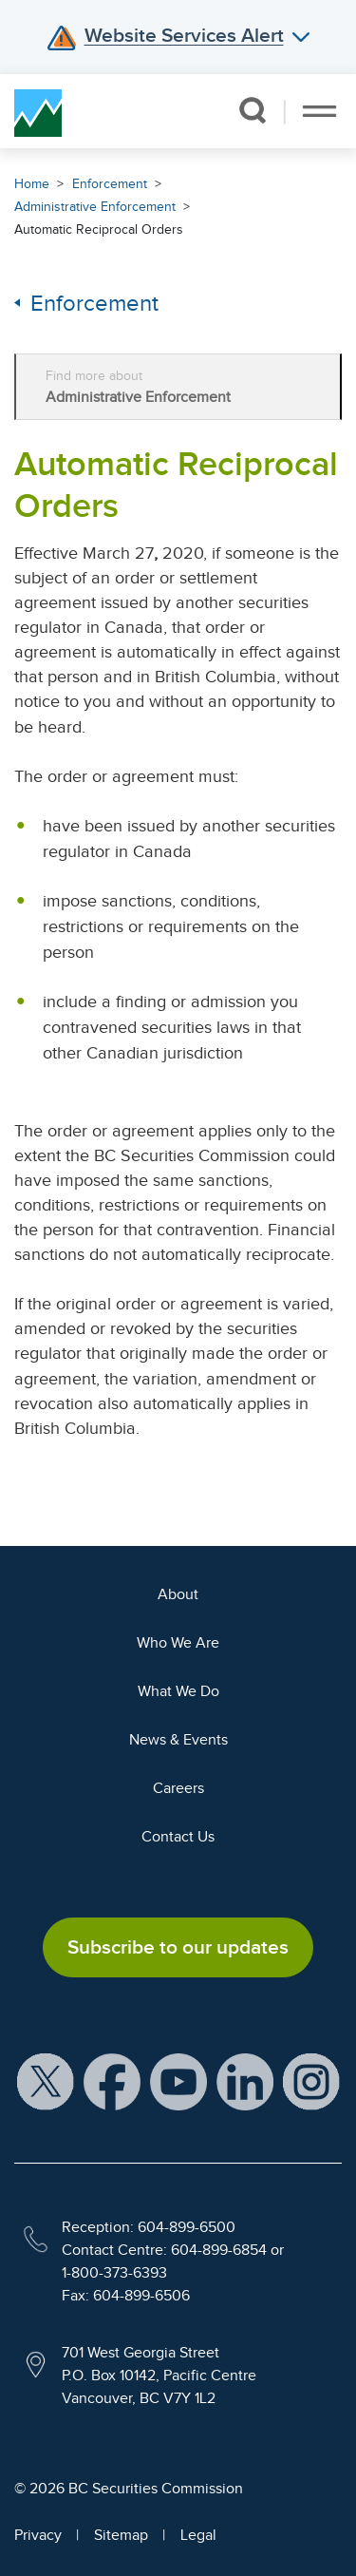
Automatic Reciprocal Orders (98, 229)
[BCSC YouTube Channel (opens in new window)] (178, 2081)
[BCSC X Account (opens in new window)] (45, 2081)
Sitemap (121, 2535)
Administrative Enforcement (95, 207)
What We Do (178, 1691)
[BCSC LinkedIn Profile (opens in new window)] (245, 2081)
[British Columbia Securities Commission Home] (38, 111)
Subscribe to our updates (178, 1947)
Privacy (38, 2535)
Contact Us (178, 1836)
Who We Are (178, 1642)
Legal (198, 2535)
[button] (252, 110)
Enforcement (109, 184)
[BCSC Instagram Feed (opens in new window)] (311, 2081)
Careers (178, 1788)
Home (31, 184)
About (178, 1594)
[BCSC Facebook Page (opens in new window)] (112, 2081)
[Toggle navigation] (319, 111)
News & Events (178, 1739)
